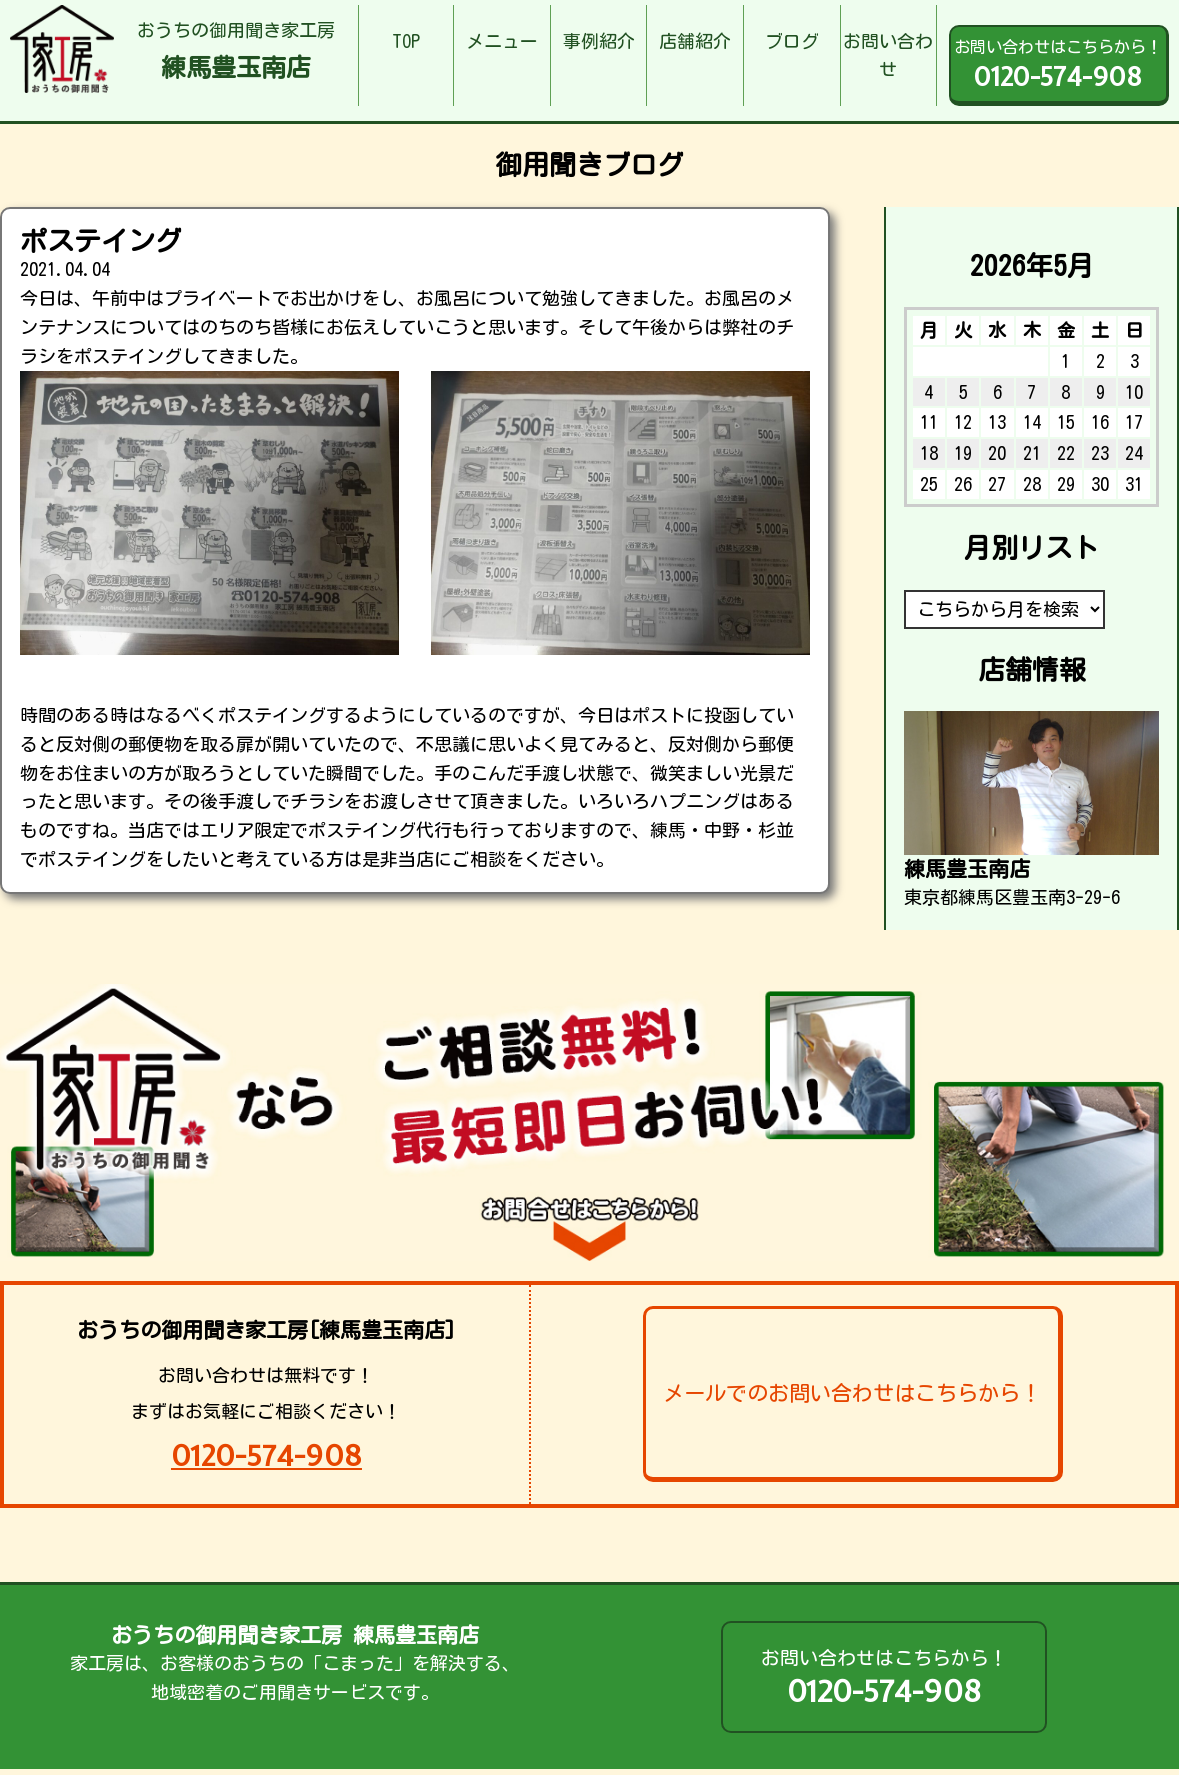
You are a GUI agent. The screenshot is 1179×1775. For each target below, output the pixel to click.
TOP (406, 41)
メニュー (502, 41)
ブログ (792, 41)
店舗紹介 (695, 41)
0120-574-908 (266, 1455)
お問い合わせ (888, 55)
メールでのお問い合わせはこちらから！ (852, 1393)
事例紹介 (599, 41)
